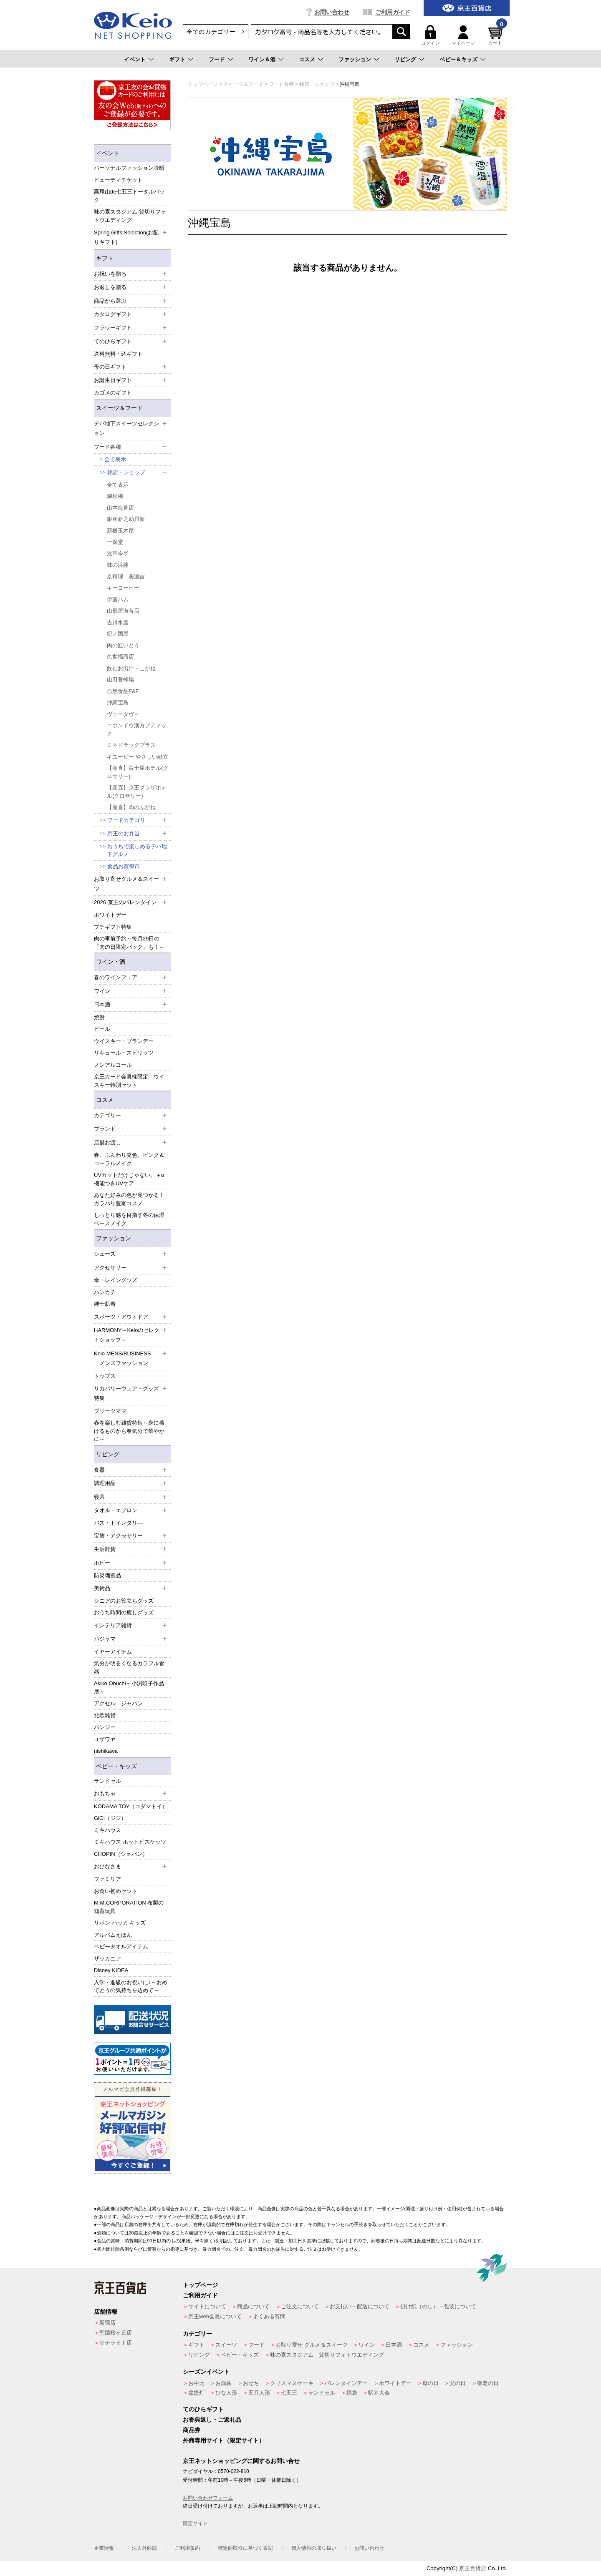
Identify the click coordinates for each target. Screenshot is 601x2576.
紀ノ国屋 (118, 634)
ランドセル (107, 1781)
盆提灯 (196, 2393)
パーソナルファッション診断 (129, 168)
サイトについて (207, 2306)
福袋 (351, 2393)
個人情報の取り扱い (313, 2548)
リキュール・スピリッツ (124, 1053)
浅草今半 (118, 553)
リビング (405, 59)
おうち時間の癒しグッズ (124, 1612)
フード (217, 59)
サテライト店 (115, 2343)
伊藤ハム (118, 599)
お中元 (196, 2383)
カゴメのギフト (113, 393)
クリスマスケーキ (291, 2383)
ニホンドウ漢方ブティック (137, 729)
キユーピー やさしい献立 (137, 757)
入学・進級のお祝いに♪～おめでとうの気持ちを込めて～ (130, 1986)
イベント (135, 59)
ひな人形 (226, 2393)
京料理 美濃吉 (126, 576)
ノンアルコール (113, 1065)
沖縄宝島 (118, 702)
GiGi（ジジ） (110, 1818)
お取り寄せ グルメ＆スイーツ (311, 2345)
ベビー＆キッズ (458, 59)
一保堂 (115, 542)
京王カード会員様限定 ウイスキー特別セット (129, 1080)
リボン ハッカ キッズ (120, 1923)
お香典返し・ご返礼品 (212, 2419)
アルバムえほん (113, 1935)
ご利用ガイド (392, 12)
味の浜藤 (118, 565)
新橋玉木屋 (120, 531)
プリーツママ (110, 1411)
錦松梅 (115, 496)
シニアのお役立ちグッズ (124, 1601)
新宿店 (107, 2323)
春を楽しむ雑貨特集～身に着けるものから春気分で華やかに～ (129, 1431)
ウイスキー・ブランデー (124, 1041)
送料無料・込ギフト (118, 354)
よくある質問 (269, 2316)
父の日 (457, 2383)
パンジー (105, 1727)
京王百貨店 (472, 2568)
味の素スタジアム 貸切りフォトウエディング (130, 216)
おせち (251, 2383)
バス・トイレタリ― (118, 1523)
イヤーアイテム (113, 1652)
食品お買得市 (123, 866)
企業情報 (104, 2548)
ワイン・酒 (110, 961)
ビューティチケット (118, 180)
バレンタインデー (346, 2383)
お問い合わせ (331, 12)
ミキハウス (107, 1830)
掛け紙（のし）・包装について (438, 2306)
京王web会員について (215, 2316)
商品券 (191, 2430)
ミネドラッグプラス (131, 745)
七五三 (289, 2393)
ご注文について (300, 2306)
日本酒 (394, 2345)
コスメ (307, 59)
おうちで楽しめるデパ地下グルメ (137, 850)
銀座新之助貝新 (126, 519)
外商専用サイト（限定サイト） (224, 2440)
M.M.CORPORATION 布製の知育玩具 (129, 1907)
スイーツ (226, 2345)
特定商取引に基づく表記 (245, 2548)
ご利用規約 (187, 2548)
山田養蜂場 (120, 679)
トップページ (200, 2285)
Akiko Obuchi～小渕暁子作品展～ (129, 1687)
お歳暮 (223, 2383)
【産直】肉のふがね (131, 807)
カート (496, 35)
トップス (105, 1376)
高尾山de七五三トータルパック (129, 195)
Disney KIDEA (111, 1970)
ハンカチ (105, 1292)
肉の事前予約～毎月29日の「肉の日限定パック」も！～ (129, 942)
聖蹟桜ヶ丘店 (115, 2333)
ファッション (354, 59)
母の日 (430, 2383)
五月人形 (259, 2393)
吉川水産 (118, 622)
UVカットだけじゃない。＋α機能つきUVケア (129, 1179)
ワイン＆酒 (261, 59)
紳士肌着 (105, 1304)
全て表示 (115, 459)
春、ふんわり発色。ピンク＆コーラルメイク (129, 1159)
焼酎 (99, 1017)
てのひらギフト (203, 2409)
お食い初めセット (115, 1891)
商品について (253, 2306)
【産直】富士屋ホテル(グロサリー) (137, 772)
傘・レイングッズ (115, 1280)
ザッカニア (107, 1958)
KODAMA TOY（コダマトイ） (131, 1806)
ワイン (367, 2345)
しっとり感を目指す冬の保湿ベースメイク (129, 1219)
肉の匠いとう (123, 645)
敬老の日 (488, 2383)
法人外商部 (144, 2548)
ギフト (177, 59)
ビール (102, 1029)
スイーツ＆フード (119, 408)
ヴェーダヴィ (123, 714)
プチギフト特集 (113, 927)
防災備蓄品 (107, 1575)
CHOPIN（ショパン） (121, 1854)
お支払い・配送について (359, 2306)
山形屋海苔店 (123, 611)
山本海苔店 (120, 508)
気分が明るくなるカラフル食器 (129, 1667)
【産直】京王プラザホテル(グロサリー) (137, 791)
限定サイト (195, 2523)
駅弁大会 (379, 2393)
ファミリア (107, 1879)
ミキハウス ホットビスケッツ (130, 1842)
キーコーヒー (123, 588)
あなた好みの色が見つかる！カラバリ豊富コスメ (129, 1199)
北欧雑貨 (105, 1715)
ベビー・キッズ (116, 1766)
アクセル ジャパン (118, 1703)
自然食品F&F (123, 691)
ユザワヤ (105, 1739)
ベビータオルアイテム (121, 1946)
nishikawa (106, 1751)
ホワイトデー (110, 915)
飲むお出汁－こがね (131, 668)
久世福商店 (120, 656)
